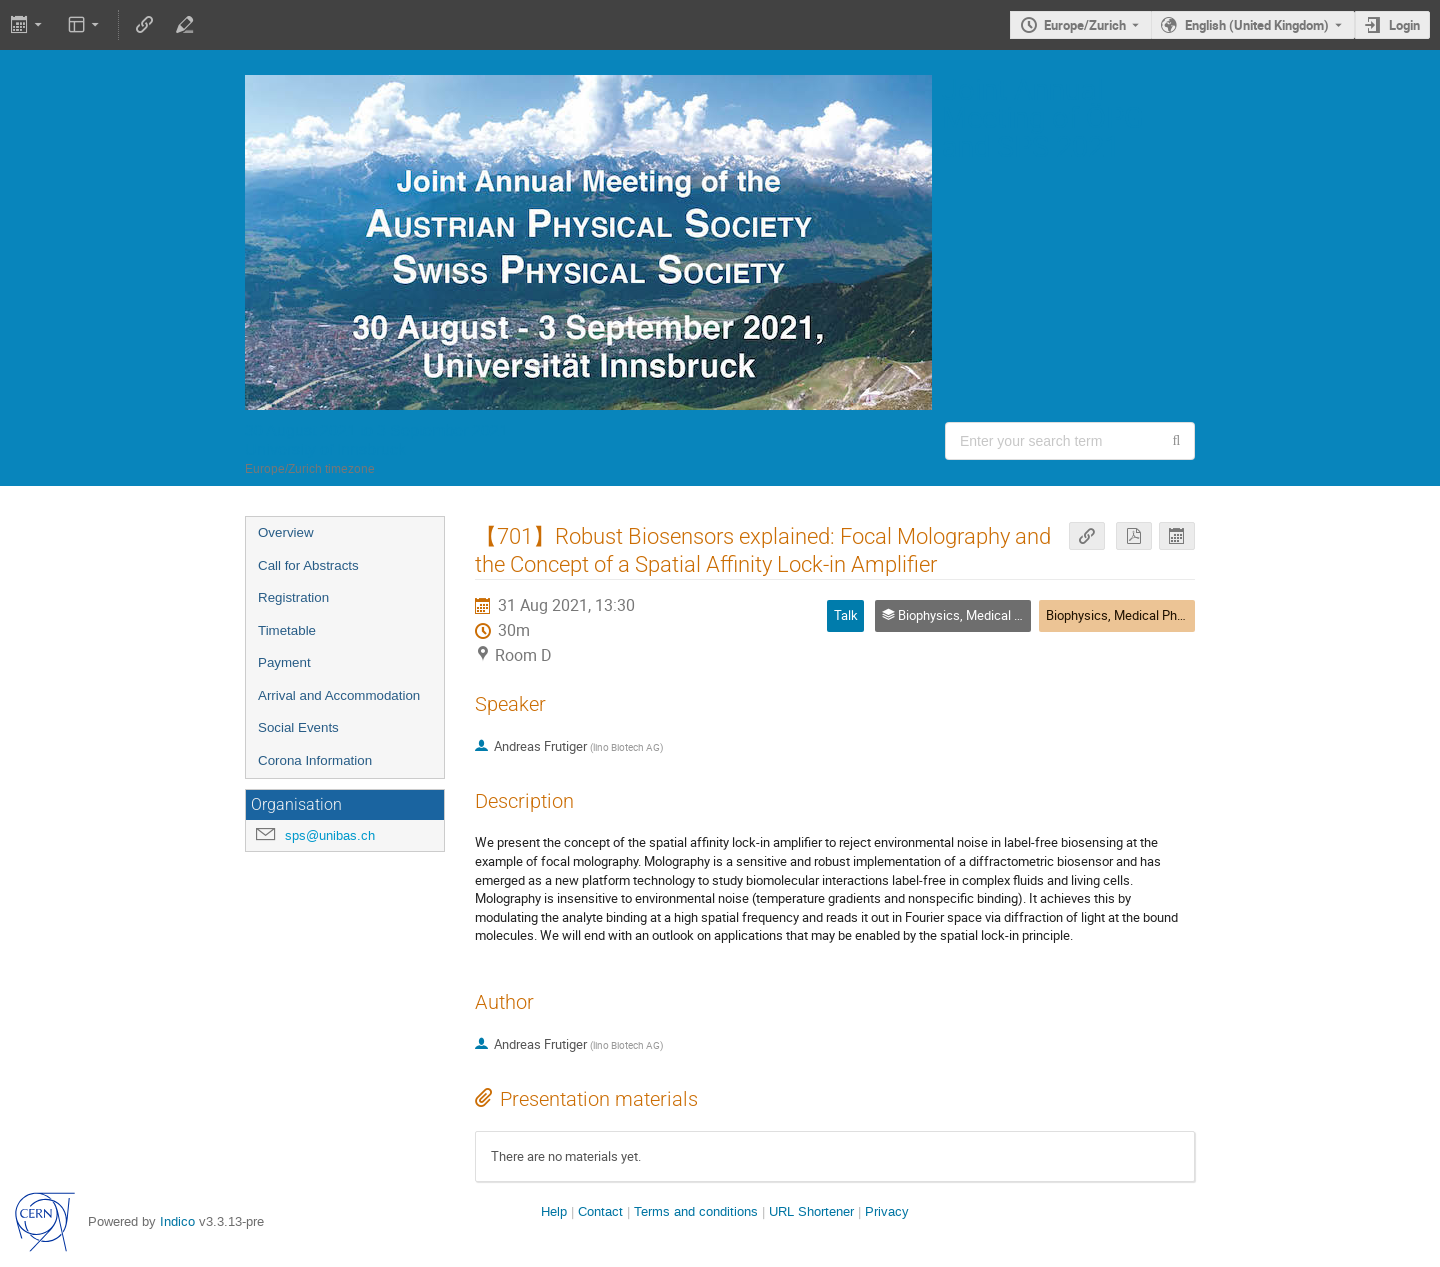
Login (1404, 25)
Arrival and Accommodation (339, 695)
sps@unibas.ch (330, 835)
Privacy (887, 1211)
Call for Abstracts (308, 565)
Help (554, 1211)
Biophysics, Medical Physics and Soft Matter (1172, 615)
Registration (293, 597)
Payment (284, 662)
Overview (286, 532)
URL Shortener (811, 1211)
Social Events (298, 727)
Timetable (287, 630)
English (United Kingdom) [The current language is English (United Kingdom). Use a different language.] (1257, 25)
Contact (600, 1211)
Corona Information (315, 760)
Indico (177, 1221)
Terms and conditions (696, 1211)
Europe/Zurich (1085, 25)
